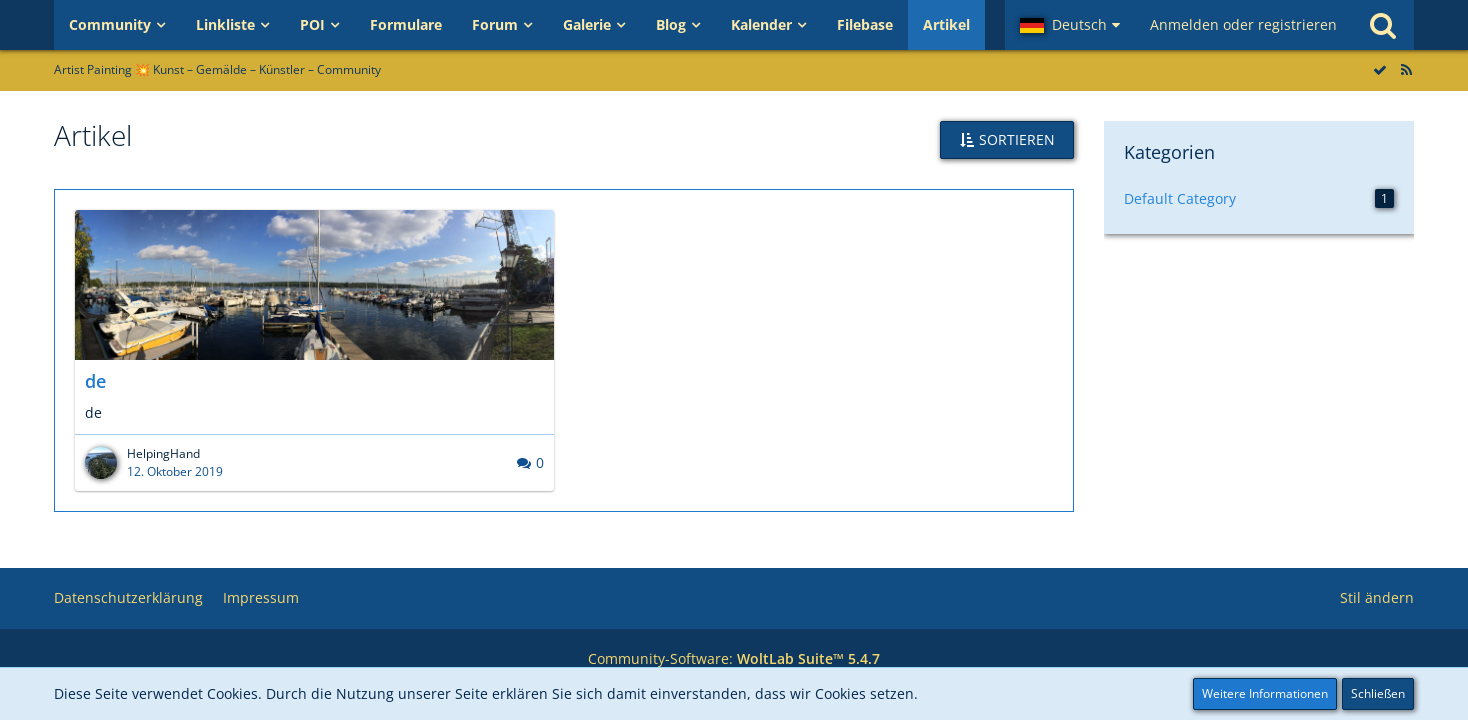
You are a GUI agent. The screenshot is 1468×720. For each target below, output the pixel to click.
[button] (1070, 25)
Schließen (1378, 693)
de (95, 381)
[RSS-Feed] (1406, 69)
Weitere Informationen (1265, 693)
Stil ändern (1377, 597)
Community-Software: (734, 658)
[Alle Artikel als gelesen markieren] (1380, 69)
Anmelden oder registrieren (1243, 24)
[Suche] (1383, 25)
